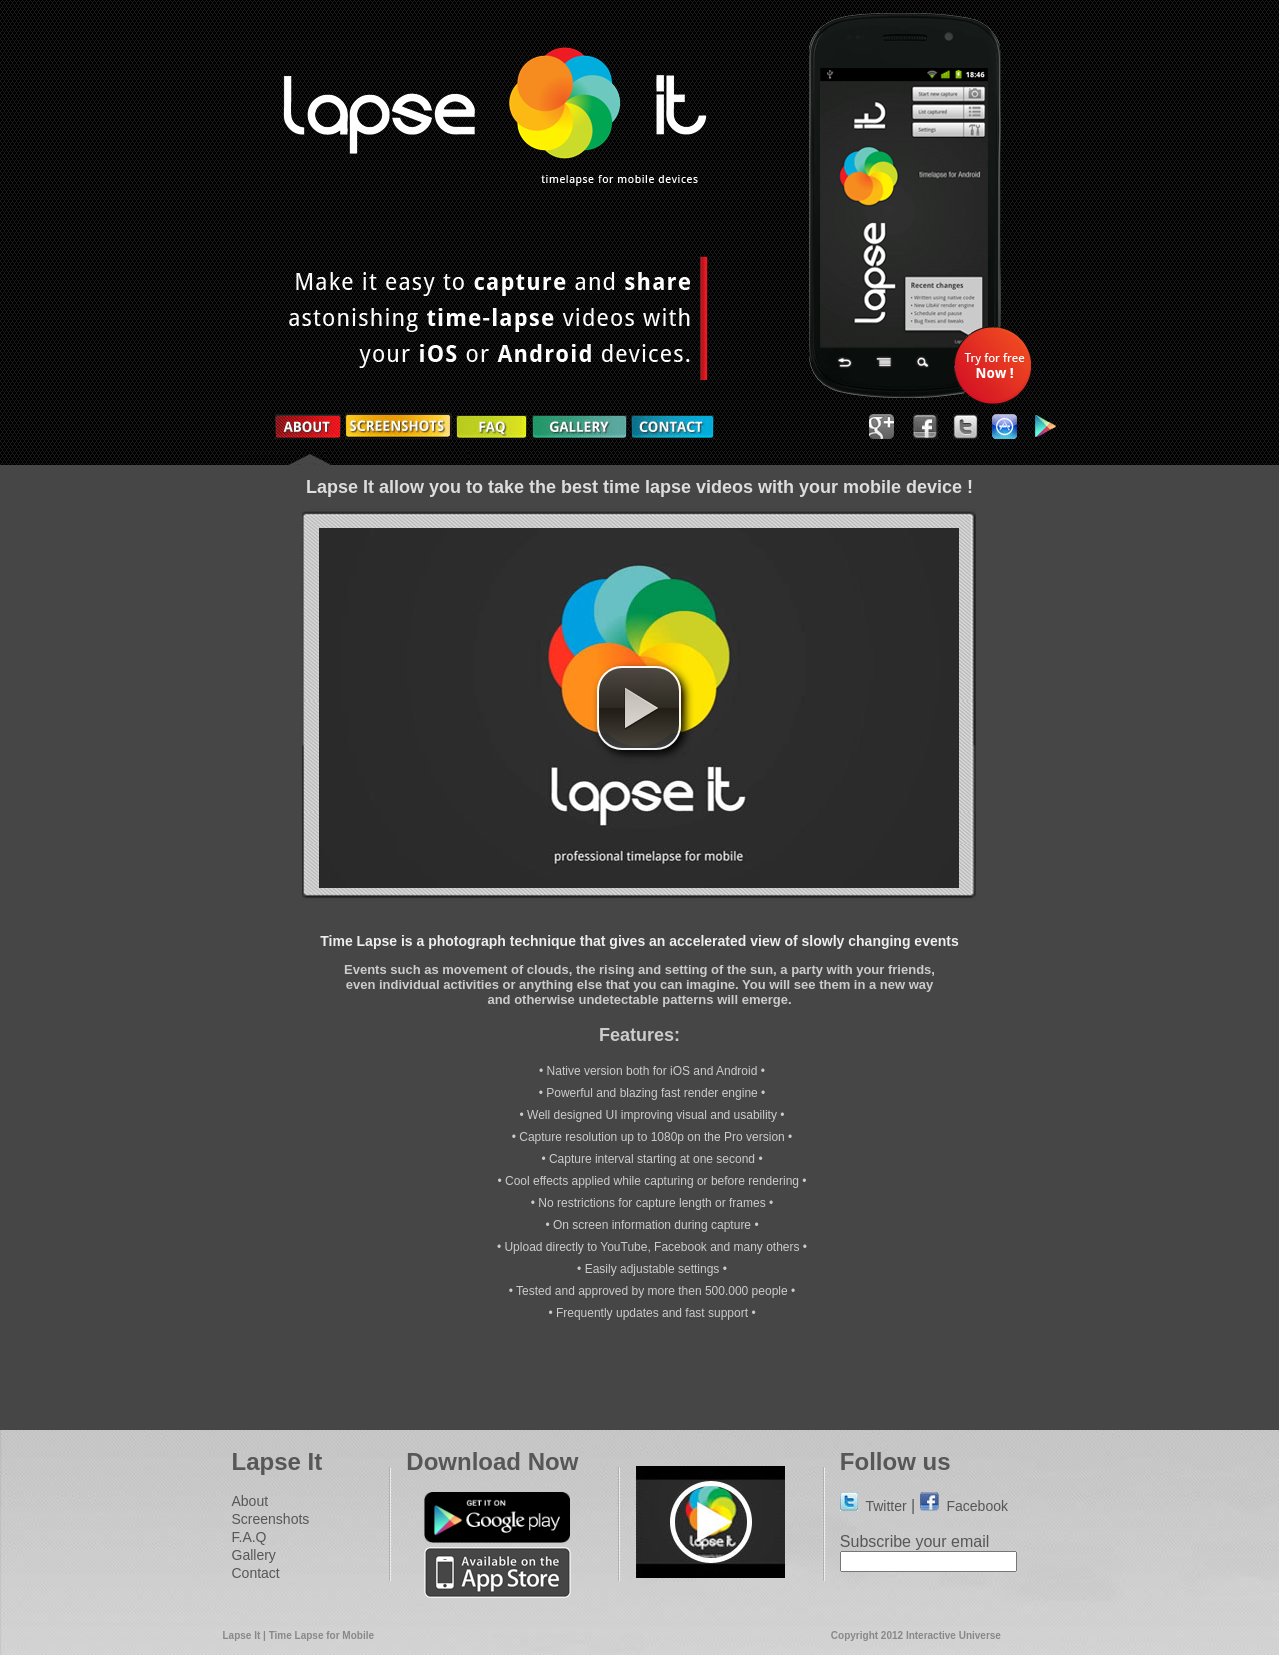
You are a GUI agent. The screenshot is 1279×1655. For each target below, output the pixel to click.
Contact (256, 1573)
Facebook (964, 1506)
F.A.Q (249, 1537)
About (250, 1501)
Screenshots (271, 1519)
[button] (639, 708)
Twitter (873, 1506)
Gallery (254, 1555)
